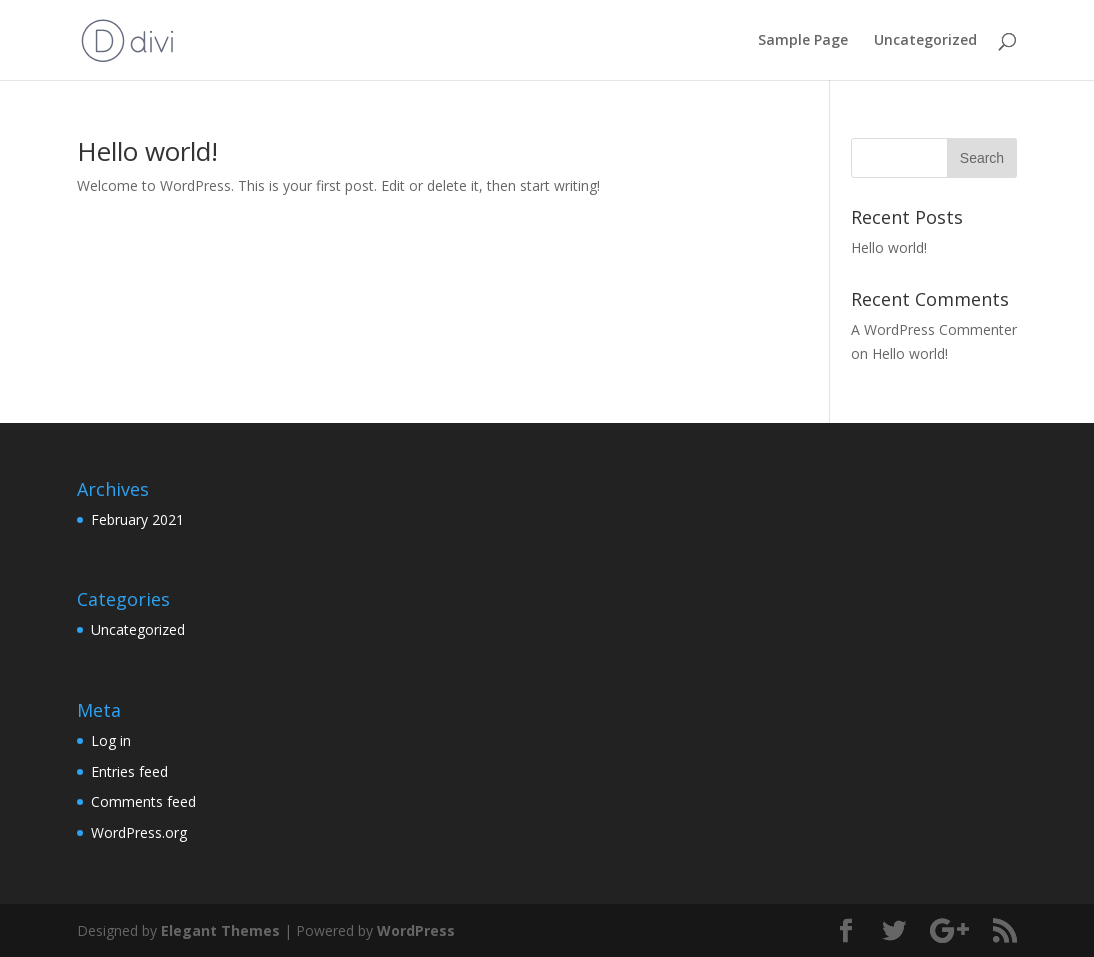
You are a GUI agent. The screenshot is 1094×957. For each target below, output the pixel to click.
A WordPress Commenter (934, 329)
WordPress (416, 930)
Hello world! (147, 151)
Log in (111, 740)
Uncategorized (925, 41)
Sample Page (803, 41)
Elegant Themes (220, 930)
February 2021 (137, 519)
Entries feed (129, 771)
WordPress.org (139, 832)
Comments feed (143, 801)
